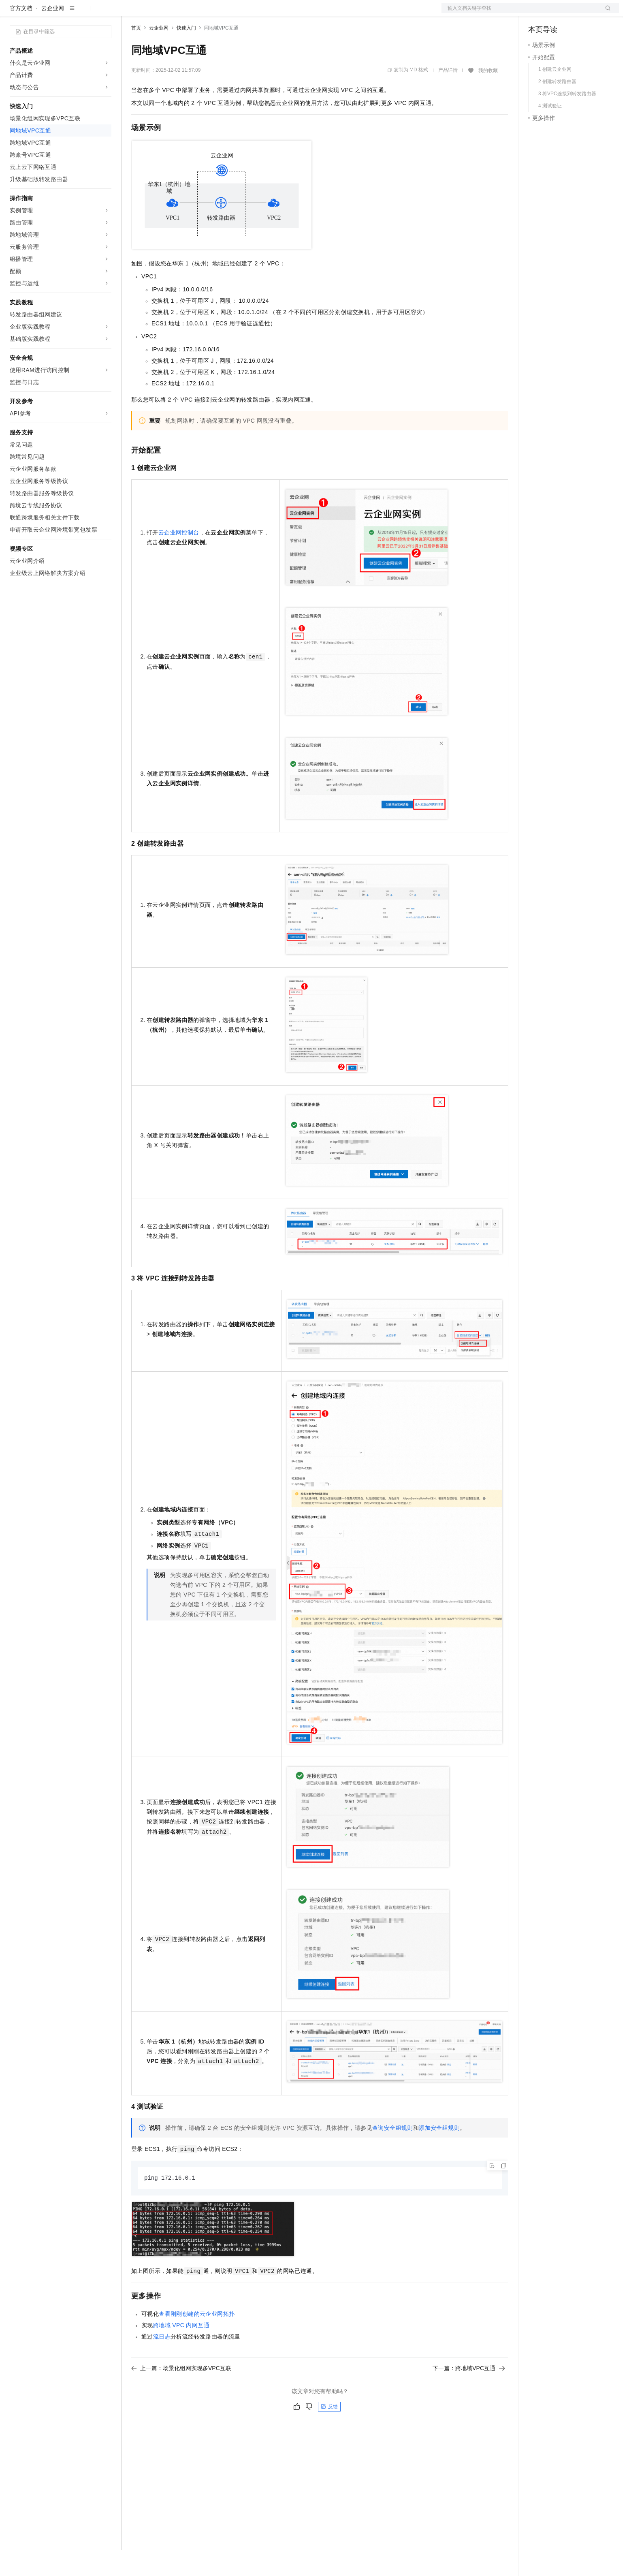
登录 (605, 13)
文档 (520, 13)
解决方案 (130, 13)
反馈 (329, 2433)
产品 (105, 13)
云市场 (197, 13)
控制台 (556, 13)
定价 (175, 13)
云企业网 (52, 34)
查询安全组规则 (392, 2154)
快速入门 (186, 54)
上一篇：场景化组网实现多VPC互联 (181, 2394)
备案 (537, 13)
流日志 (162, 2363)
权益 (155, 13)
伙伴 (219, 13)
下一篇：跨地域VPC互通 (469, 2394)
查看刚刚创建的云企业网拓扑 (197, 2340)
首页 (136, 54)
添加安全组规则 (439, 2154)
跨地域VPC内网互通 (181, 2351)
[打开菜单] (13, 13)
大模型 (83, 13)
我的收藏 (488, 96)
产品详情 (448, 96)
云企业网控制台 (178, 558)
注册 (576, 13)
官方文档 (21, 34)
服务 (239, 13)
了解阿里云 (267, 13)
